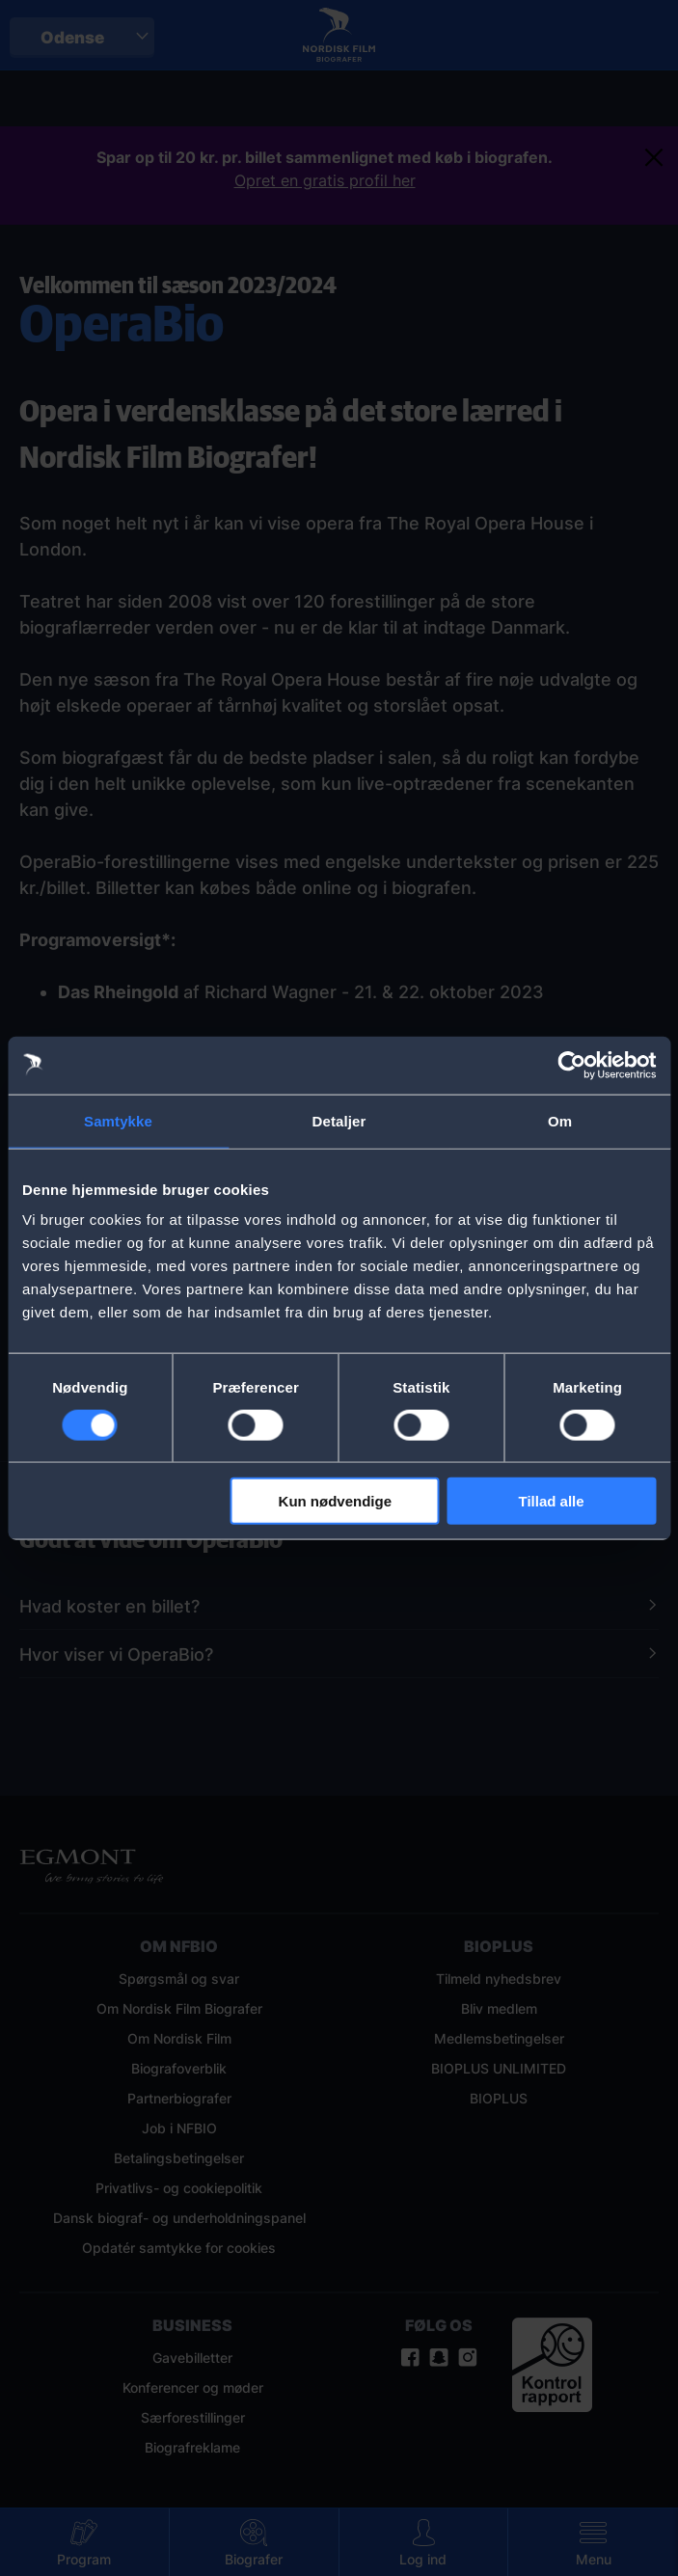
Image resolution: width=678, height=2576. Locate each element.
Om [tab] (560, 1120)
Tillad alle (551, 1501)
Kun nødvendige (336, 1501)
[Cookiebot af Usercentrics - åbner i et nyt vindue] (571, 1064)
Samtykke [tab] (118, 1120)
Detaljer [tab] (339, 1120)
